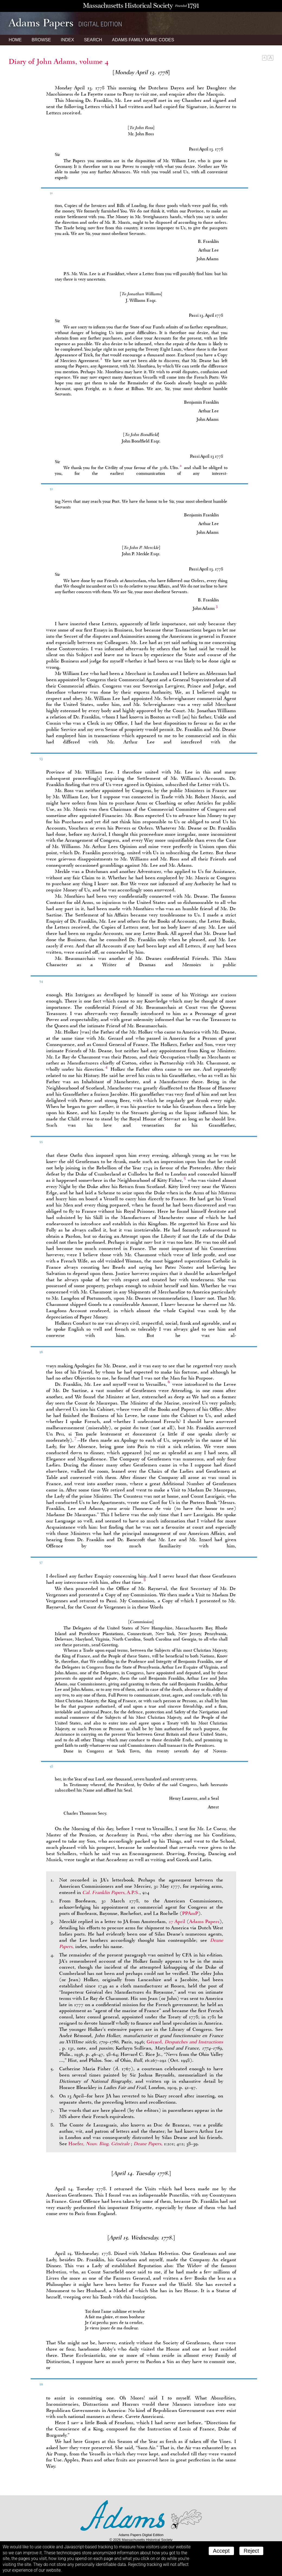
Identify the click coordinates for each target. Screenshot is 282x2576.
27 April (177, 1921)
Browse (41, 39)
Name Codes (143, 39)
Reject (251, 2551)
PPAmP (190, 1913)
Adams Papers (204, 1921)
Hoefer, (99, 2144)
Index (67, 39)
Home (15, 39)
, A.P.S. (111, 1892)
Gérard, (185, 2042)
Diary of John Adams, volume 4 (59, 61)
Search (93, 39)
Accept (221, 2551)
